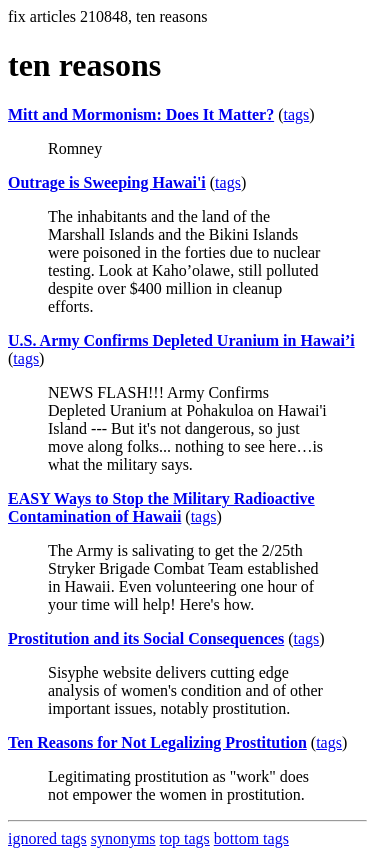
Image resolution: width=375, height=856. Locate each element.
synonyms (123, 838)
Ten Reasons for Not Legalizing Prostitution (157, 742)
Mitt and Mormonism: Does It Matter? (141, 114)
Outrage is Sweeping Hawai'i (107, 182)
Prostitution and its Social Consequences (146, 638)
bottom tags (251, 838)
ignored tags (47, 838)
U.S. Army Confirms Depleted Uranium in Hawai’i (181, 340)
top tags (185, 838)
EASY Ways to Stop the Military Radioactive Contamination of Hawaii (161, 507)
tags (296, 114)
